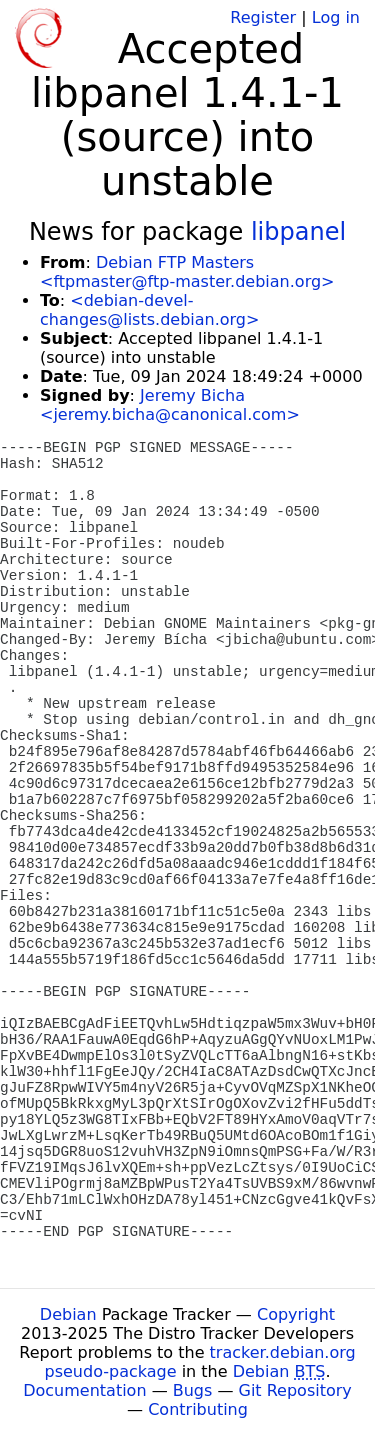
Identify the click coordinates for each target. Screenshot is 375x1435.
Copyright (296, 1314)
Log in (336, 17)
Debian (68, 1314)
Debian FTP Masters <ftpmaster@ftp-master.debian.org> (187, 272)
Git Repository (295, 1390)
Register (263, 17)
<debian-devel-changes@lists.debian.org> (149, 310)
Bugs (193, 1390)
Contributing (198, 1409)
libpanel (298, 232)
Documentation (84, 1390)
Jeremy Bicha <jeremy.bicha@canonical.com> (170, 405)
